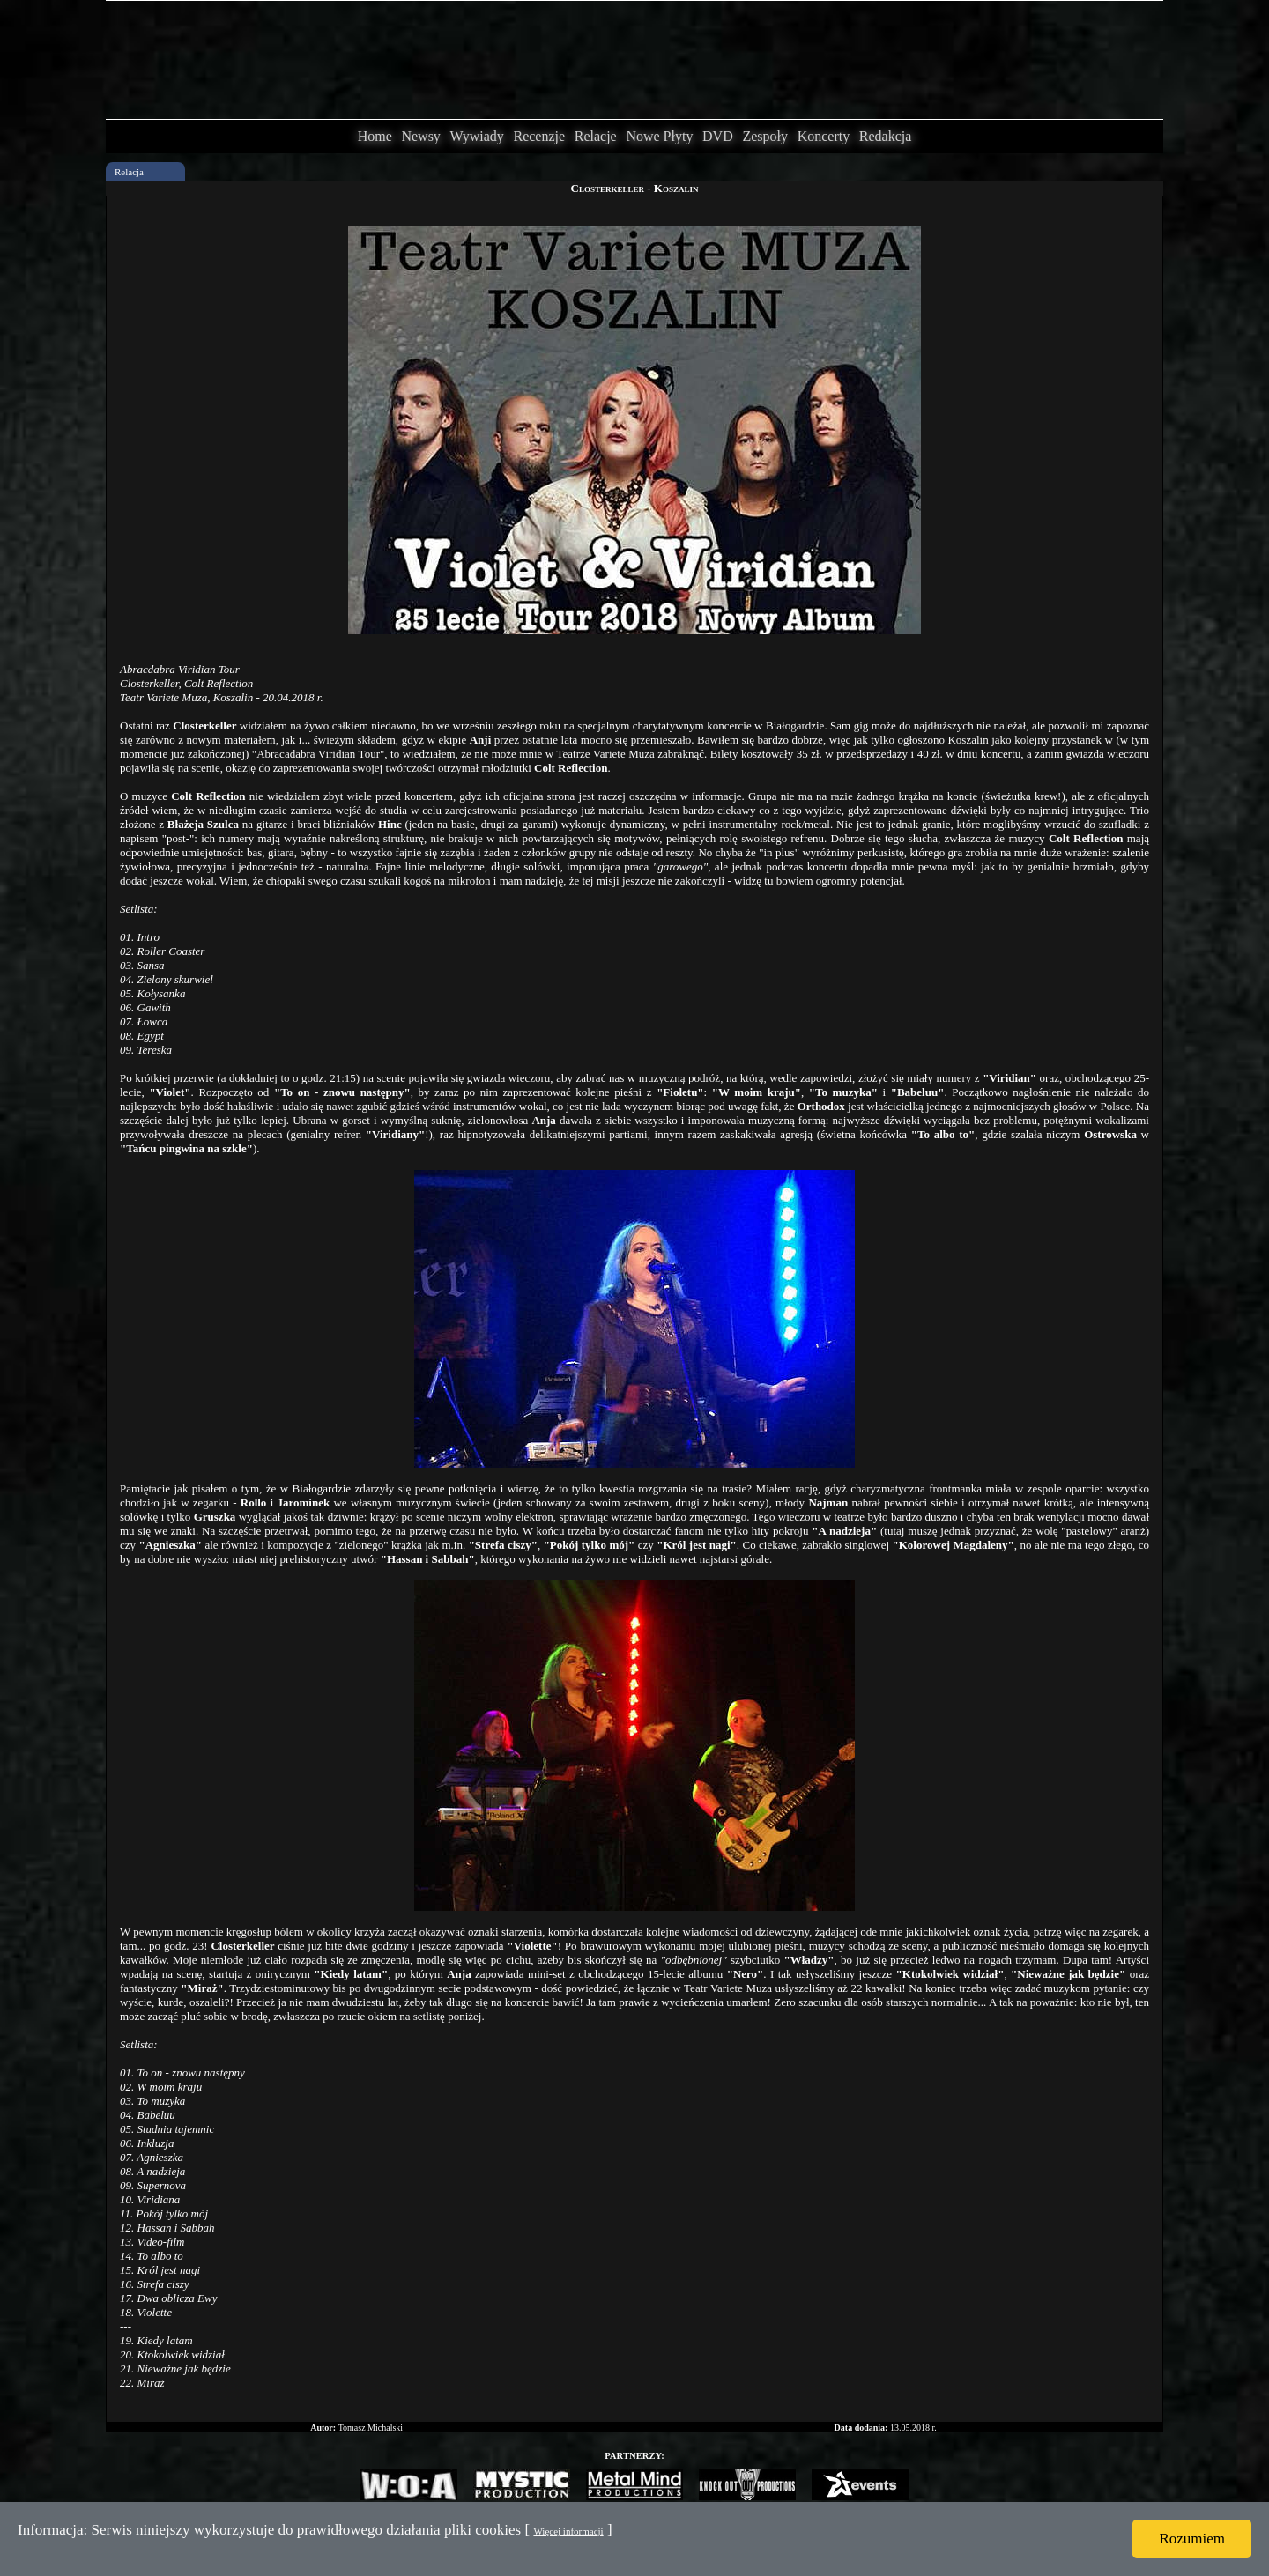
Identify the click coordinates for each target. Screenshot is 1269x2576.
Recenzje (539, 136)
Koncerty (824, 136)
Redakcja (885, 136)
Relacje (596, 136)
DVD (717, 136)
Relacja (129, 172)
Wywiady (477, 136)
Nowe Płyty (659, 136)
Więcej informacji (568, 2531)
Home (375, 136)
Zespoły (765, 136)
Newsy (420, 136)
